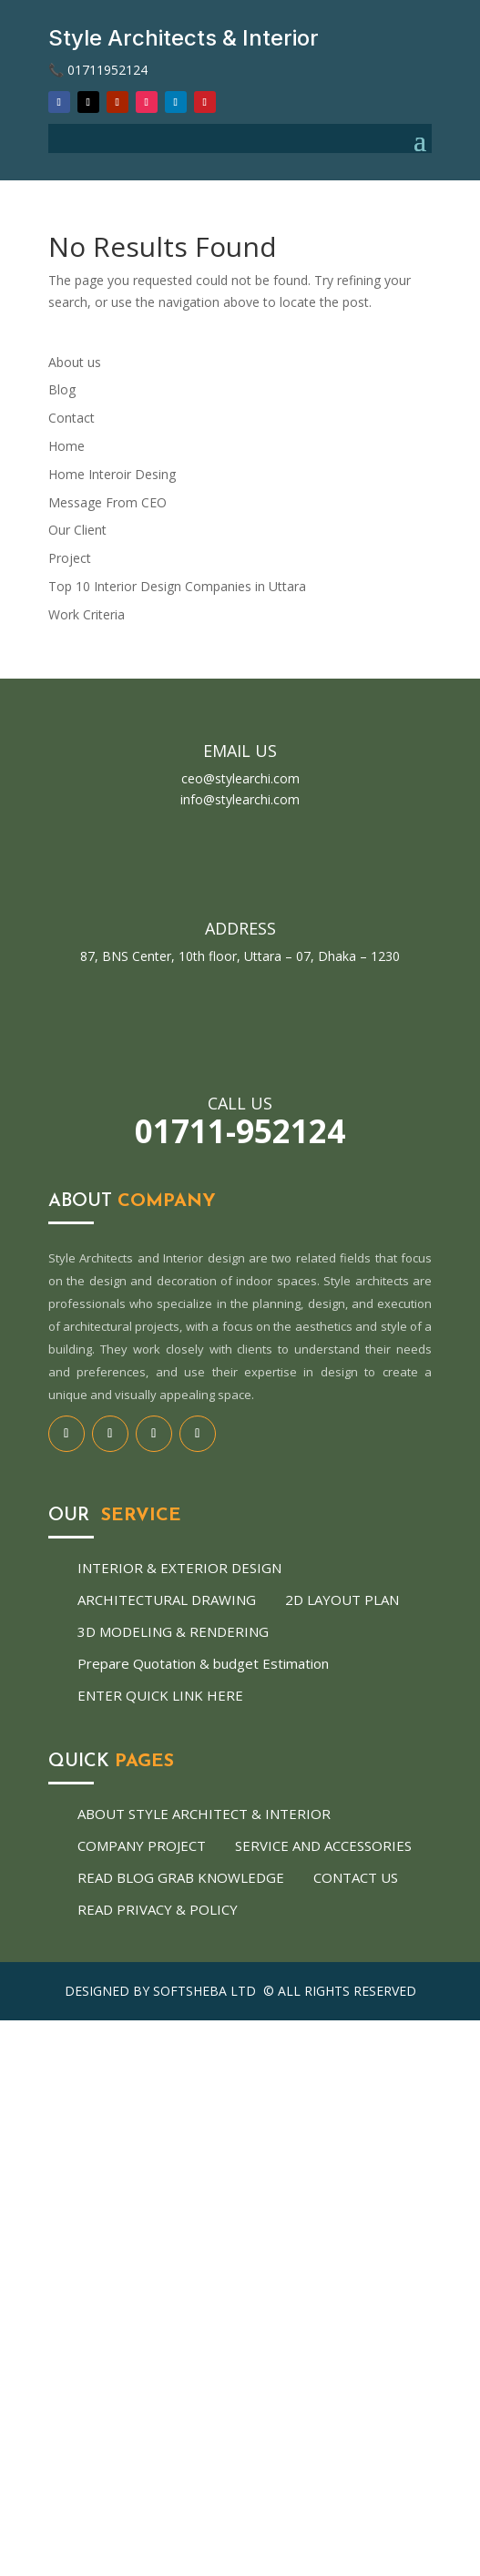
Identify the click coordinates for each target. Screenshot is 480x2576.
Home (66, 446)
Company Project (141, 1845)
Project (69, 558)
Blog (62, 389)
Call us (240, 1103)
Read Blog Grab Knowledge (180, 1877)
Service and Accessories (323, 1845)
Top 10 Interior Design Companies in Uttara (177, 586)
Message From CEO (107, 502)
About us (74, 362)
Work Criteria (86, 614)
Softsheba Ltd (206, 1990)
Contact (71, 417)
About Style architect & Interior (204, 1813)
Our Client (77, 529)
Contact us (355, 1877)
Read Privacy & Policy (157, 1909)
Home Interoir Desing (112, 474)
